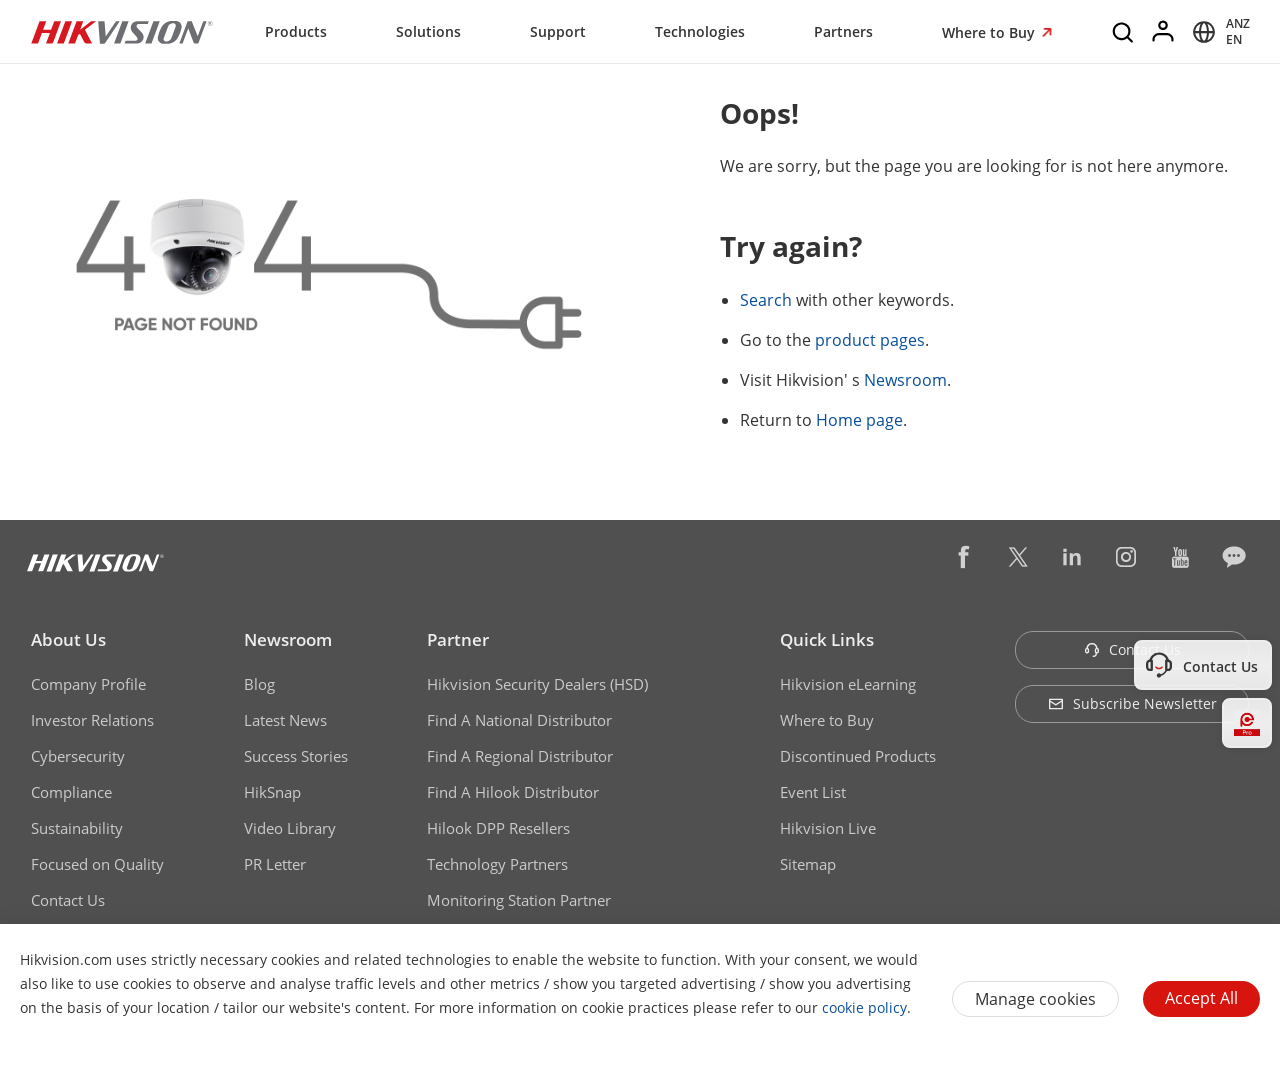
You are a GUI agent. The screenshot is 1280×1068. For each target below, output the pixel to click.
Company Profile (88, 684)
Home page (859, 420)
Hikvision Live (828, 828)
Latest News (285, 720)
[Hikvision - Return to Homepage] (122, 32)
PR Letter (275, 864)
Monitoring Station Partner (519, 900)
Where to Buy (990, 32)
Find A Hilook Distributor (513, 792)
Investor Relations (92, 720)
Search (766, 300)
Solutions (428, 31)
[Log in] (1164, 32)
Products (296, 31)
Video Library (290, 828)
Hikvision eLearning (848, 684)
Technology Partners (497, 864)
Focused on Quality (97, 864)
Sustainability (77, 828)
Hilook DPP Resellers (498, 828)
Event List (813, 792)
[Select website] (1218, 32)
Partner (458, 639)
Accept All (1201, 998)
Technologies (700, 31)
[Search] (1124, 32)
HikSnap (272, 792)
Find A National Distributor (519, 720)
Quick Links (827, 639)
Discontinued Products (858, 756)
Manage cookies (1035, 999)
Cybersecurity (78, 756)
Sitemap (808, 864)
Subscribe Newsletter (1132, 703)
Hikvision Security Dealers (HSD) (537, 684)
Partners (843, 31)
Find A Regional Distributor (520, 756)
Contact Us (68, 900)
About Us (68, 639)
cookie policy (864, 1007)
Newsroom (905, 380)
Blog (259, 684)
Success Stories (296, 756)
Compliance (71, 792)
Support (558, 31)
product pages (870, 340)
